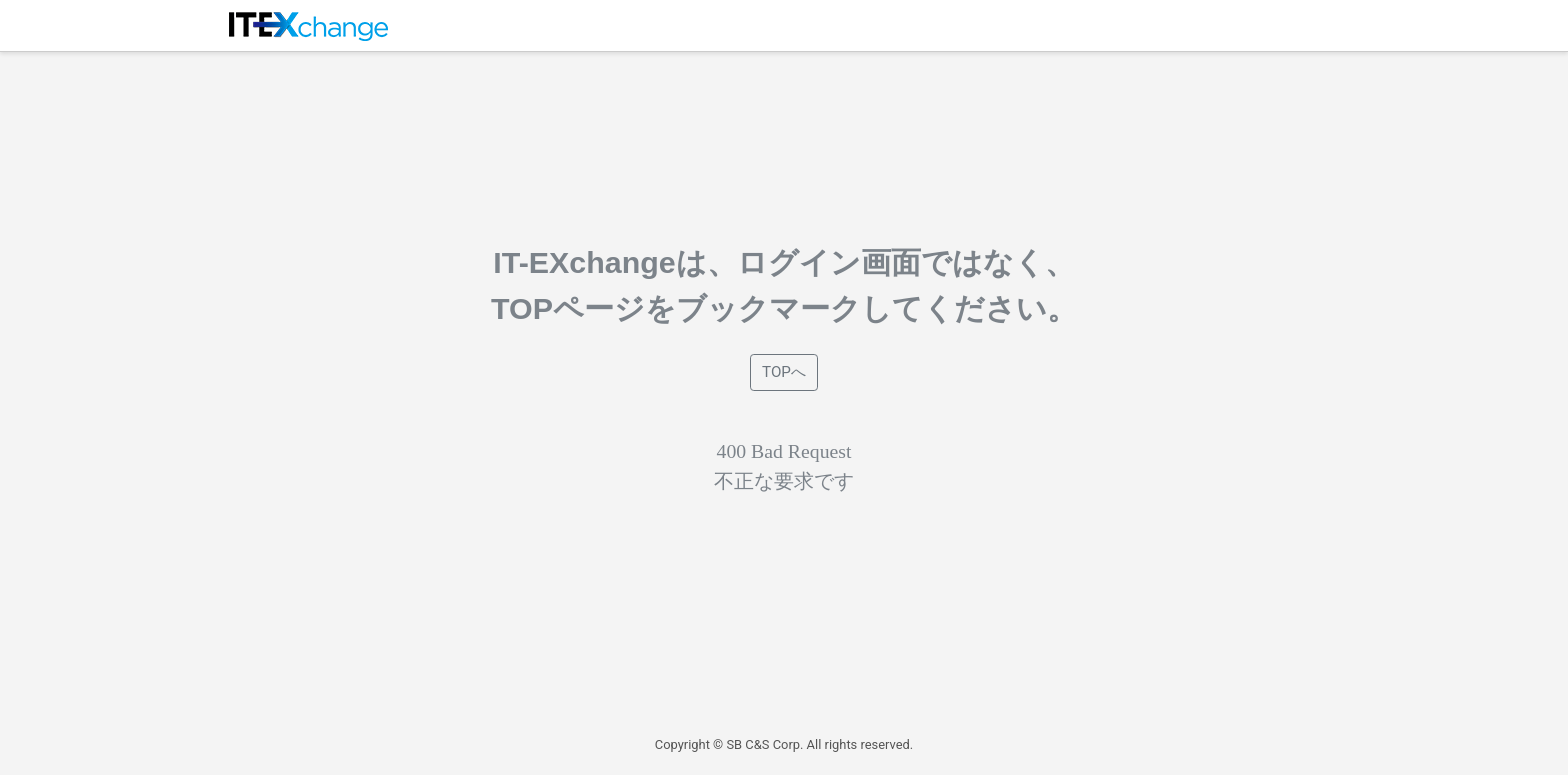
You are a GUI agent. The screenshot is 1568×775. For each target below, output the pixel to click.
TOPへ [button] (784, 372)
